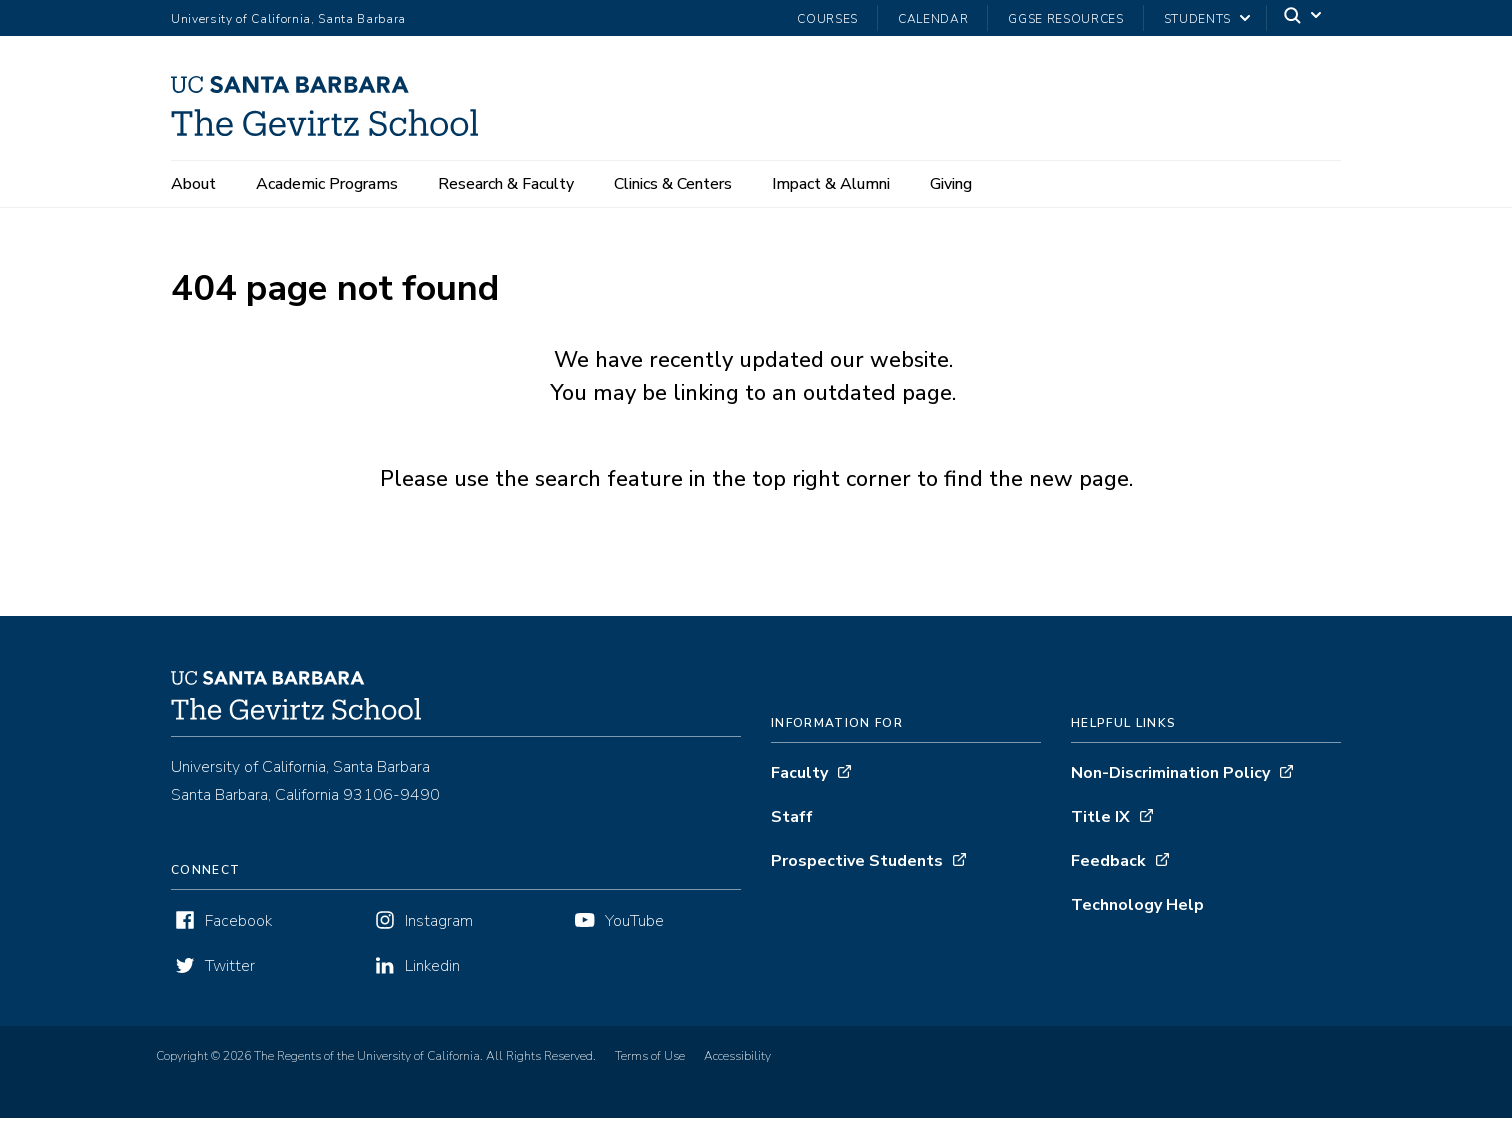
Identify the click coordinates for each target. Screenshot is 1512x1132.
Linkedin (432, 980)
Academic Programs (327, 184)
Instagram (439, 935)
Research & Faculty (506, 184)
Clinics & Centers (673, 184)
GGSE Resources (1065, 19)
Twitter (230, 980)
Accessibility (737, 1070)
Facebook (238, 935)
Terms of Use (650, 1070)
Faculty (799, 787)
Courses (827, 19)
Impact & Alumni (831, 184)
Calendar (933, 19)
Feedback (1108, 875)
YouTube (634, 935)
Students (1197, 19)
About (193, 184)
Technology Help (1137, 919)
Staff (792, 831)
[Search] (1304, 18)
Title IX (1100, 831)
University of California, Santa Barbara (288, 19)
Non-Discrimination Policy (1170, 787)
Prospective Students (857, 875)
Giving (951, 184)
